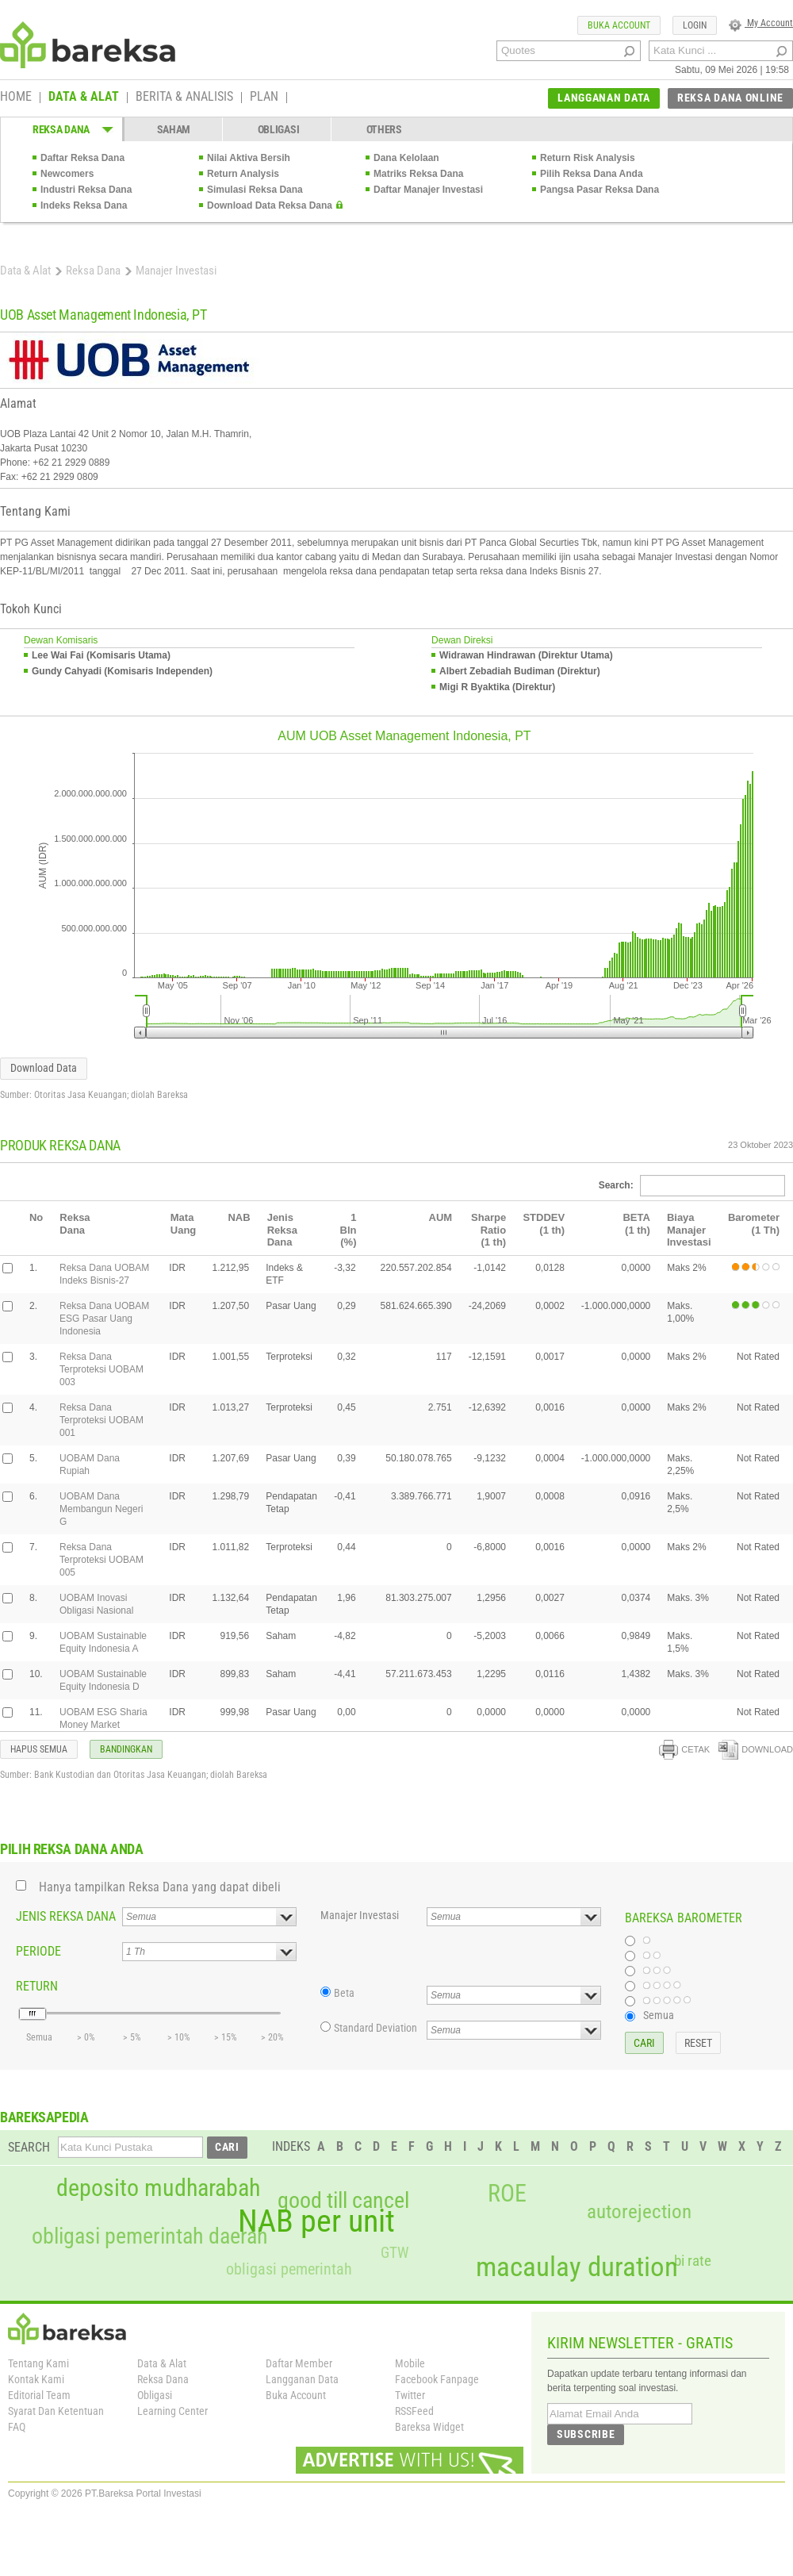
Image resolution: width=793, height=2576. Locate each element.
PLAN (264, 97)
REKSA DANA (61, 129)
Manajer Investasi (359, 1915)
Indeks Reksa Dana (83, 205)
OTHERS (384, 129)
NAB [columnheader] (239, 1217)
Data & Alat (25, 270)
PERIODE (38, 1951)
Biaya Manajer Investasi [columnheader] (689, 1229)
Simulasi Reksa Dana (255, 189)
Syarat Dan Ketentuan (56, 2411)
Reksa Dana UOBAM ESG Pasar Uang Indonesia (104, 1318)
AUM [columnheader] (441, 1217)
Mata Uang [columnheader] (183, 1223)
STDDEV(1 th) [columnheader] (544, 1223)
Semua (658, 2015)
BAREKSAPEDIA (44, 2117)
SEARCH (29, 2147)
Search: (692, 1185)
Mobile (410, 2363)
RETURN (37, 1986)
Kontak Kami (36, 2379)
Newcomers (67, 173)
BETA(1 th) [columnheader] (636, 1223)
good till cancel (343, 2201)
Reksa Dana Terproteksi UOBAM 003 (101, 1369)
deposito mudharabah (158, 2188)
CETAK (684, 1749)
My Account (761, 23)
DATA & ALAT (83, 97)
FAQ (16, 2427)
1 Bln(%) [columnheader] (348, 1229)
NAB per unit (316, 2221)
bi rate (692, 2260)
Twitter (410, 2395)
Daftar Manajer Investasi (428, 189)
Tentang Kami (38, 2363)
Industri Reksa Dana (86, 189)
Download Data (43, 1067)
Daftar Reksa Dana (82, 157)
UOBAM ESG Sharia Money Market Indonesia (103, 1724)
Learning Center (172, 2411)
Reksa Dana (93, 270)
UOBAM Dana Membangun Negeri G (101, 1509)
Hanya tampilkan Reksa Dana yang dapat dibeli (160, 1887)
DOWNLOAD (755, 1749)
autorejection (639, 2211)
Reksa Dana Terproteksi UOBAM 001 (101, 1420)
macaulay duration (577, 2267)
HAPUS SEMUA (38, 1749)
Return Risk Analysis (587, 157)
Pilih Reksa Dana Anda (591, 173)
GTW (394, 2252)
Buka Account (296, 2395)
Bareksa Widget (429, 2427)
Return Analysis (243, 173)
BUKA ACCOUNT (619, 25)
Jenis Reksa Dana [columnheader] (282, 1229)
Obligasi (154, 2395)
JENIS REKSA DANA (66, 1916)
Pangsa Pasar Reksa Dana (599, 189)
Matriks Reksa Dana (418, 173)
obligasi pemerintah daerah (150, 2236)
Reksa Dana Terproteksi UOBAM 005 (101, 1559)
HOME (16, 97)
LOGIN (695, 25)
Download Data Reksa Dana (269, 205)
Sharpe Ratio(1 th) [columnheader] (488, 1229)
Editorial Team (39, 2395)
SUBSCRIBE (586, 2434)
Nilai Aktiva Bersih (248, 157)
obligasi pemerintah (289, 2269)
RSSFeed (414, 2411)
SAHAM (174, 129)
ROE (507, 2194)
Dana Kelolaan (406, 157)
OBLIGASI (279, 129)
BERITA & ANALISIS (184, 97)
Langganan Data (302, 2379)
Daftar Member (299, 2363)
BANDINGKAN (126, 1749)
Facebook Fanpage (437, 2379)
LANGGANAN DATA (603, 97)
